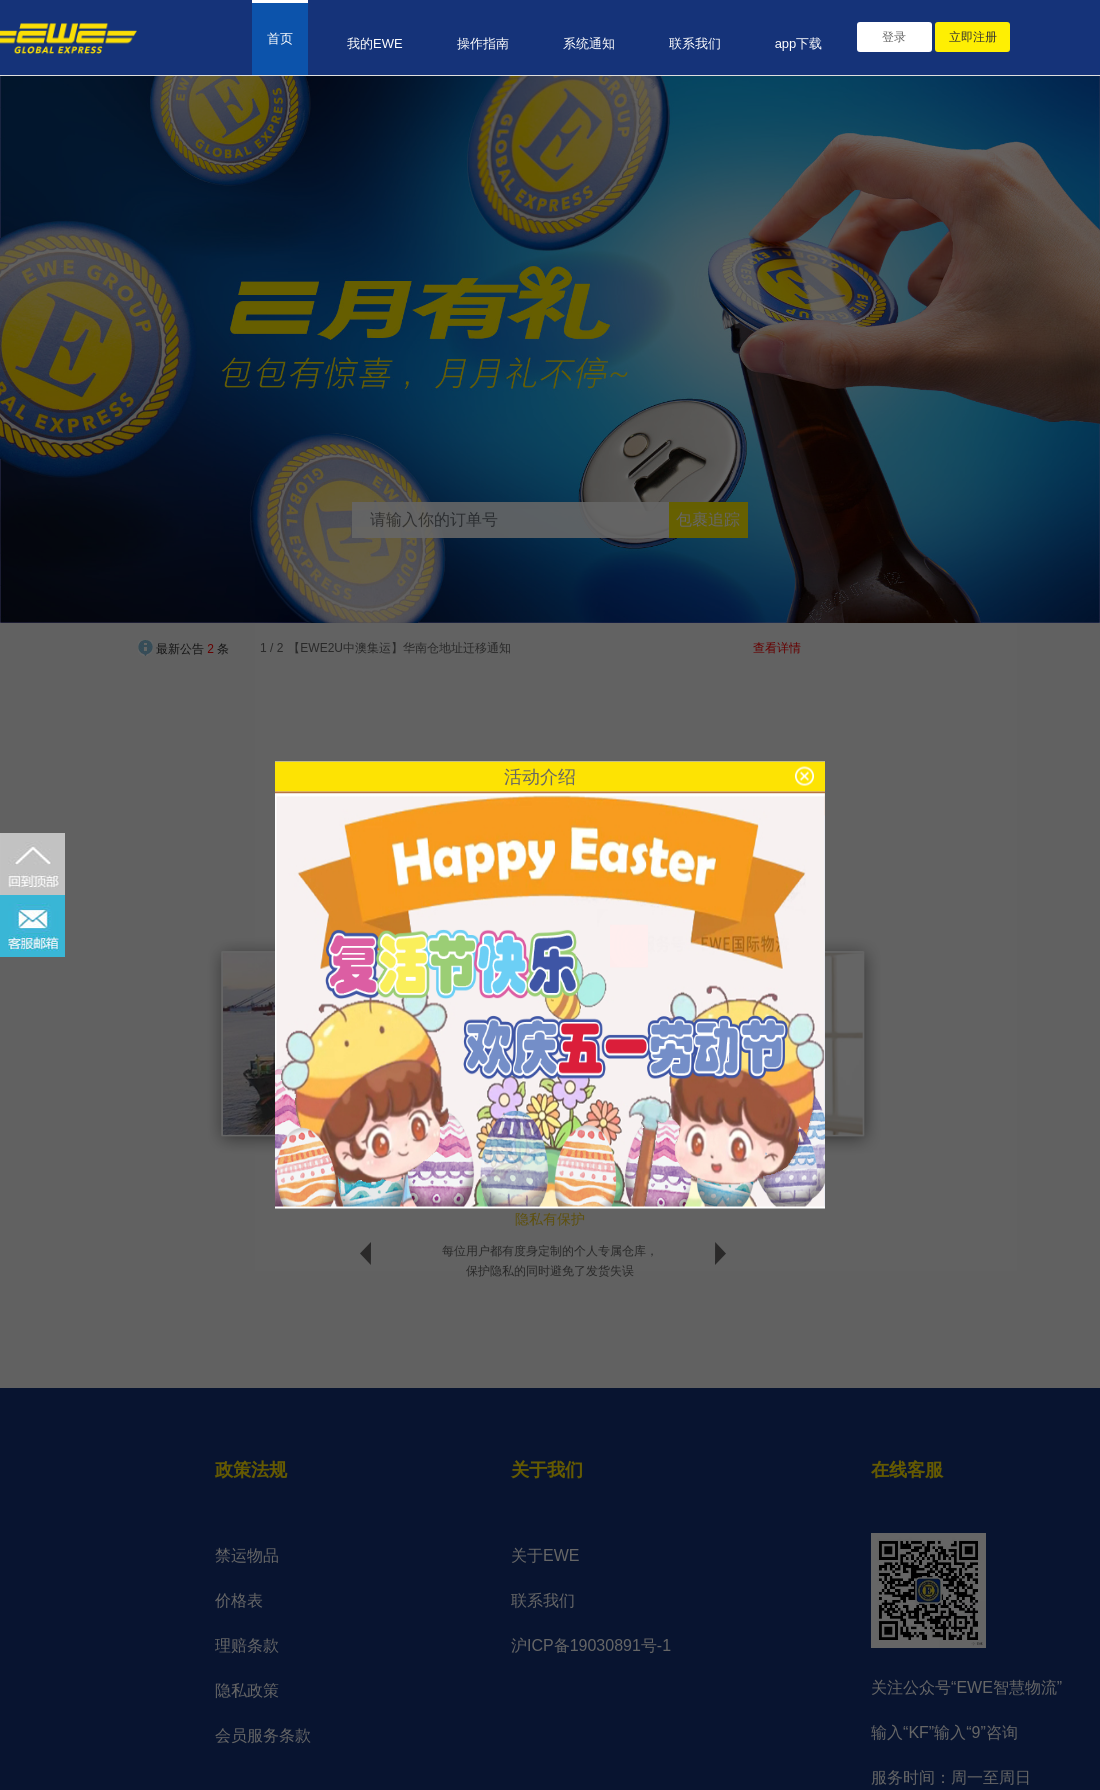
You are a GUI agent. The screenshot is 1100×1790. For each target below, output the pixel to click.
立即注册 (973, 37)
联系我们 (695, 43)
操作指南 (483, 43)
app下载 (799, 43)
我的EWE (375, 43)
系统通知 (589, 43)
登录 (894, 37)
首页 (280, 38)
